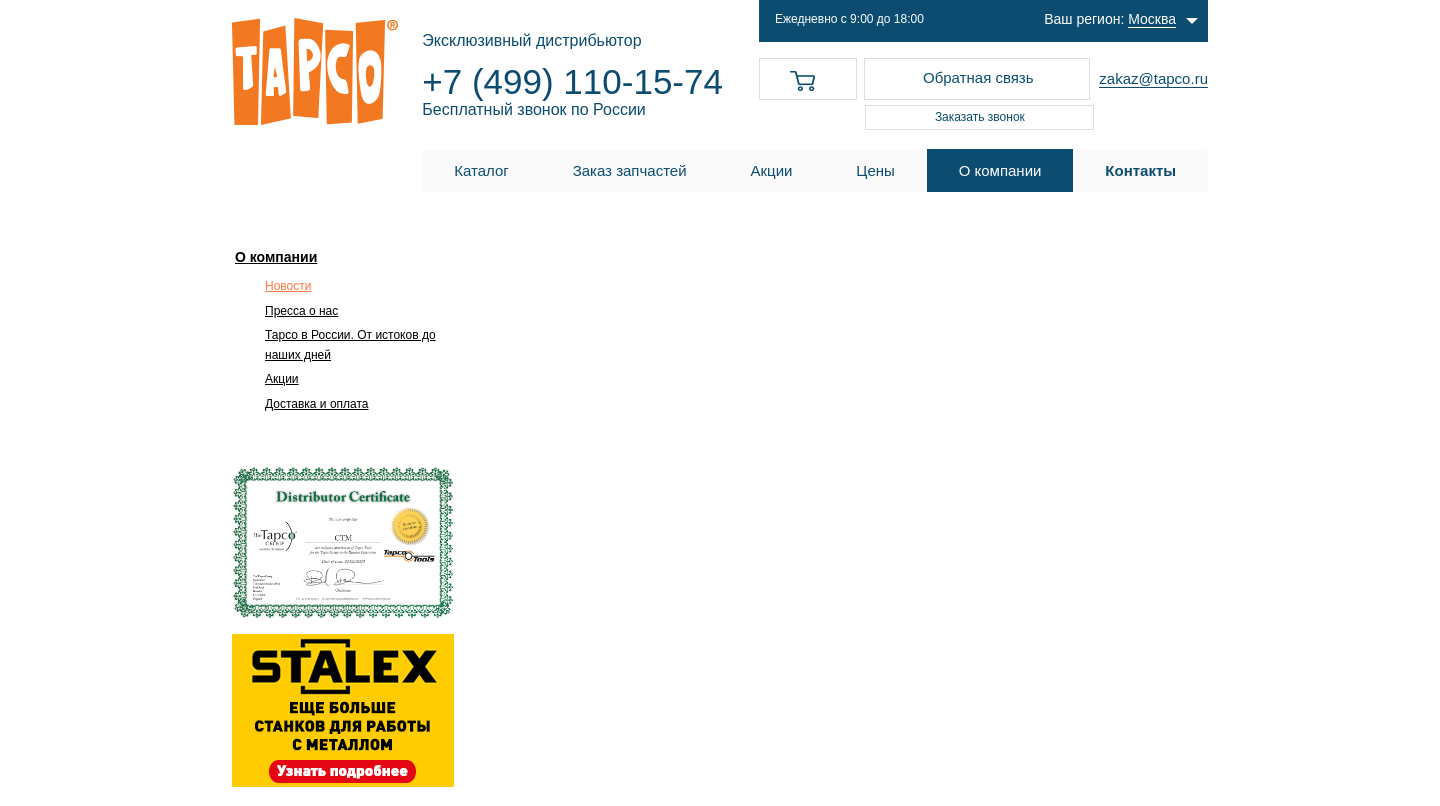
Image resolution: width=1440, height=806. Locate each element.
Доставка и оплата (317, 404)
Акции (282, 379)
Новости (288, 286)
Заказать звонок (980, 117)
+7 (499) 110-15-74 (572, 81)
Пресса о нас (301, 311)
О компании (276, 257)
